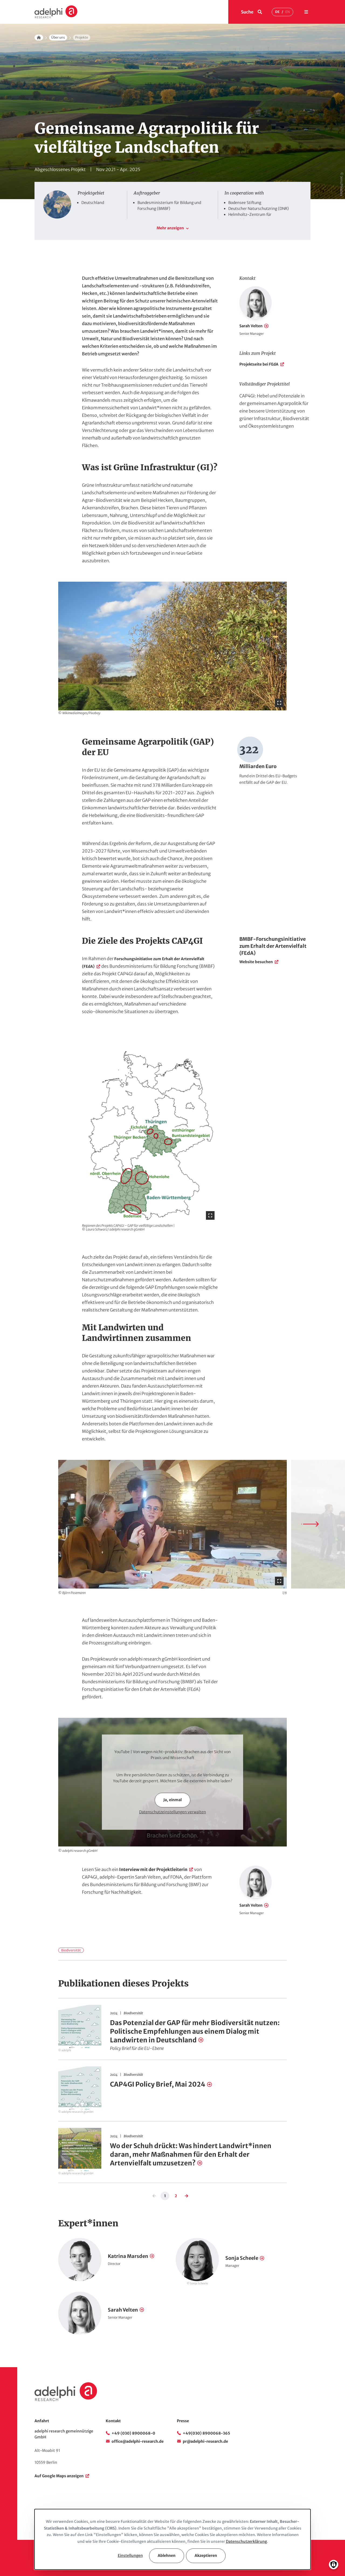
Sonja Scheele (241, 2258)
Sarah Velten (251, 325)
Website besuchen (256, 961)
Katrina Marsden (128, 2256)
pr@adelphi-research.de (205, 2441)
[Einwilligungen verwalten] (333, 2564)
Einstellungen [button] (130, 2555)
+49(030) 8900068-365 (206, 2433)
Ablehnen (166, 2555)
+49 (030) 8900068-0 (133, 2433)
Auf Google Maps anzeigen (59, 2475)
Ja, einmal (172, 1799)
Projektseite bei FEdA (258, 364)
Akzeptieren (206, 2555)
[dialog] (172, 2539)
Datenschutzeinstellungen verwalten (172, 1812)
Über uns (58, 37)
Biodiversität (71, 1950)
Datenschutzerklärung (246, 2541)
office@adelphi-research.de (138, 2441)
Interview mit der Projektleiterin (153, 1869)
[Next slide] (310, 1524)
